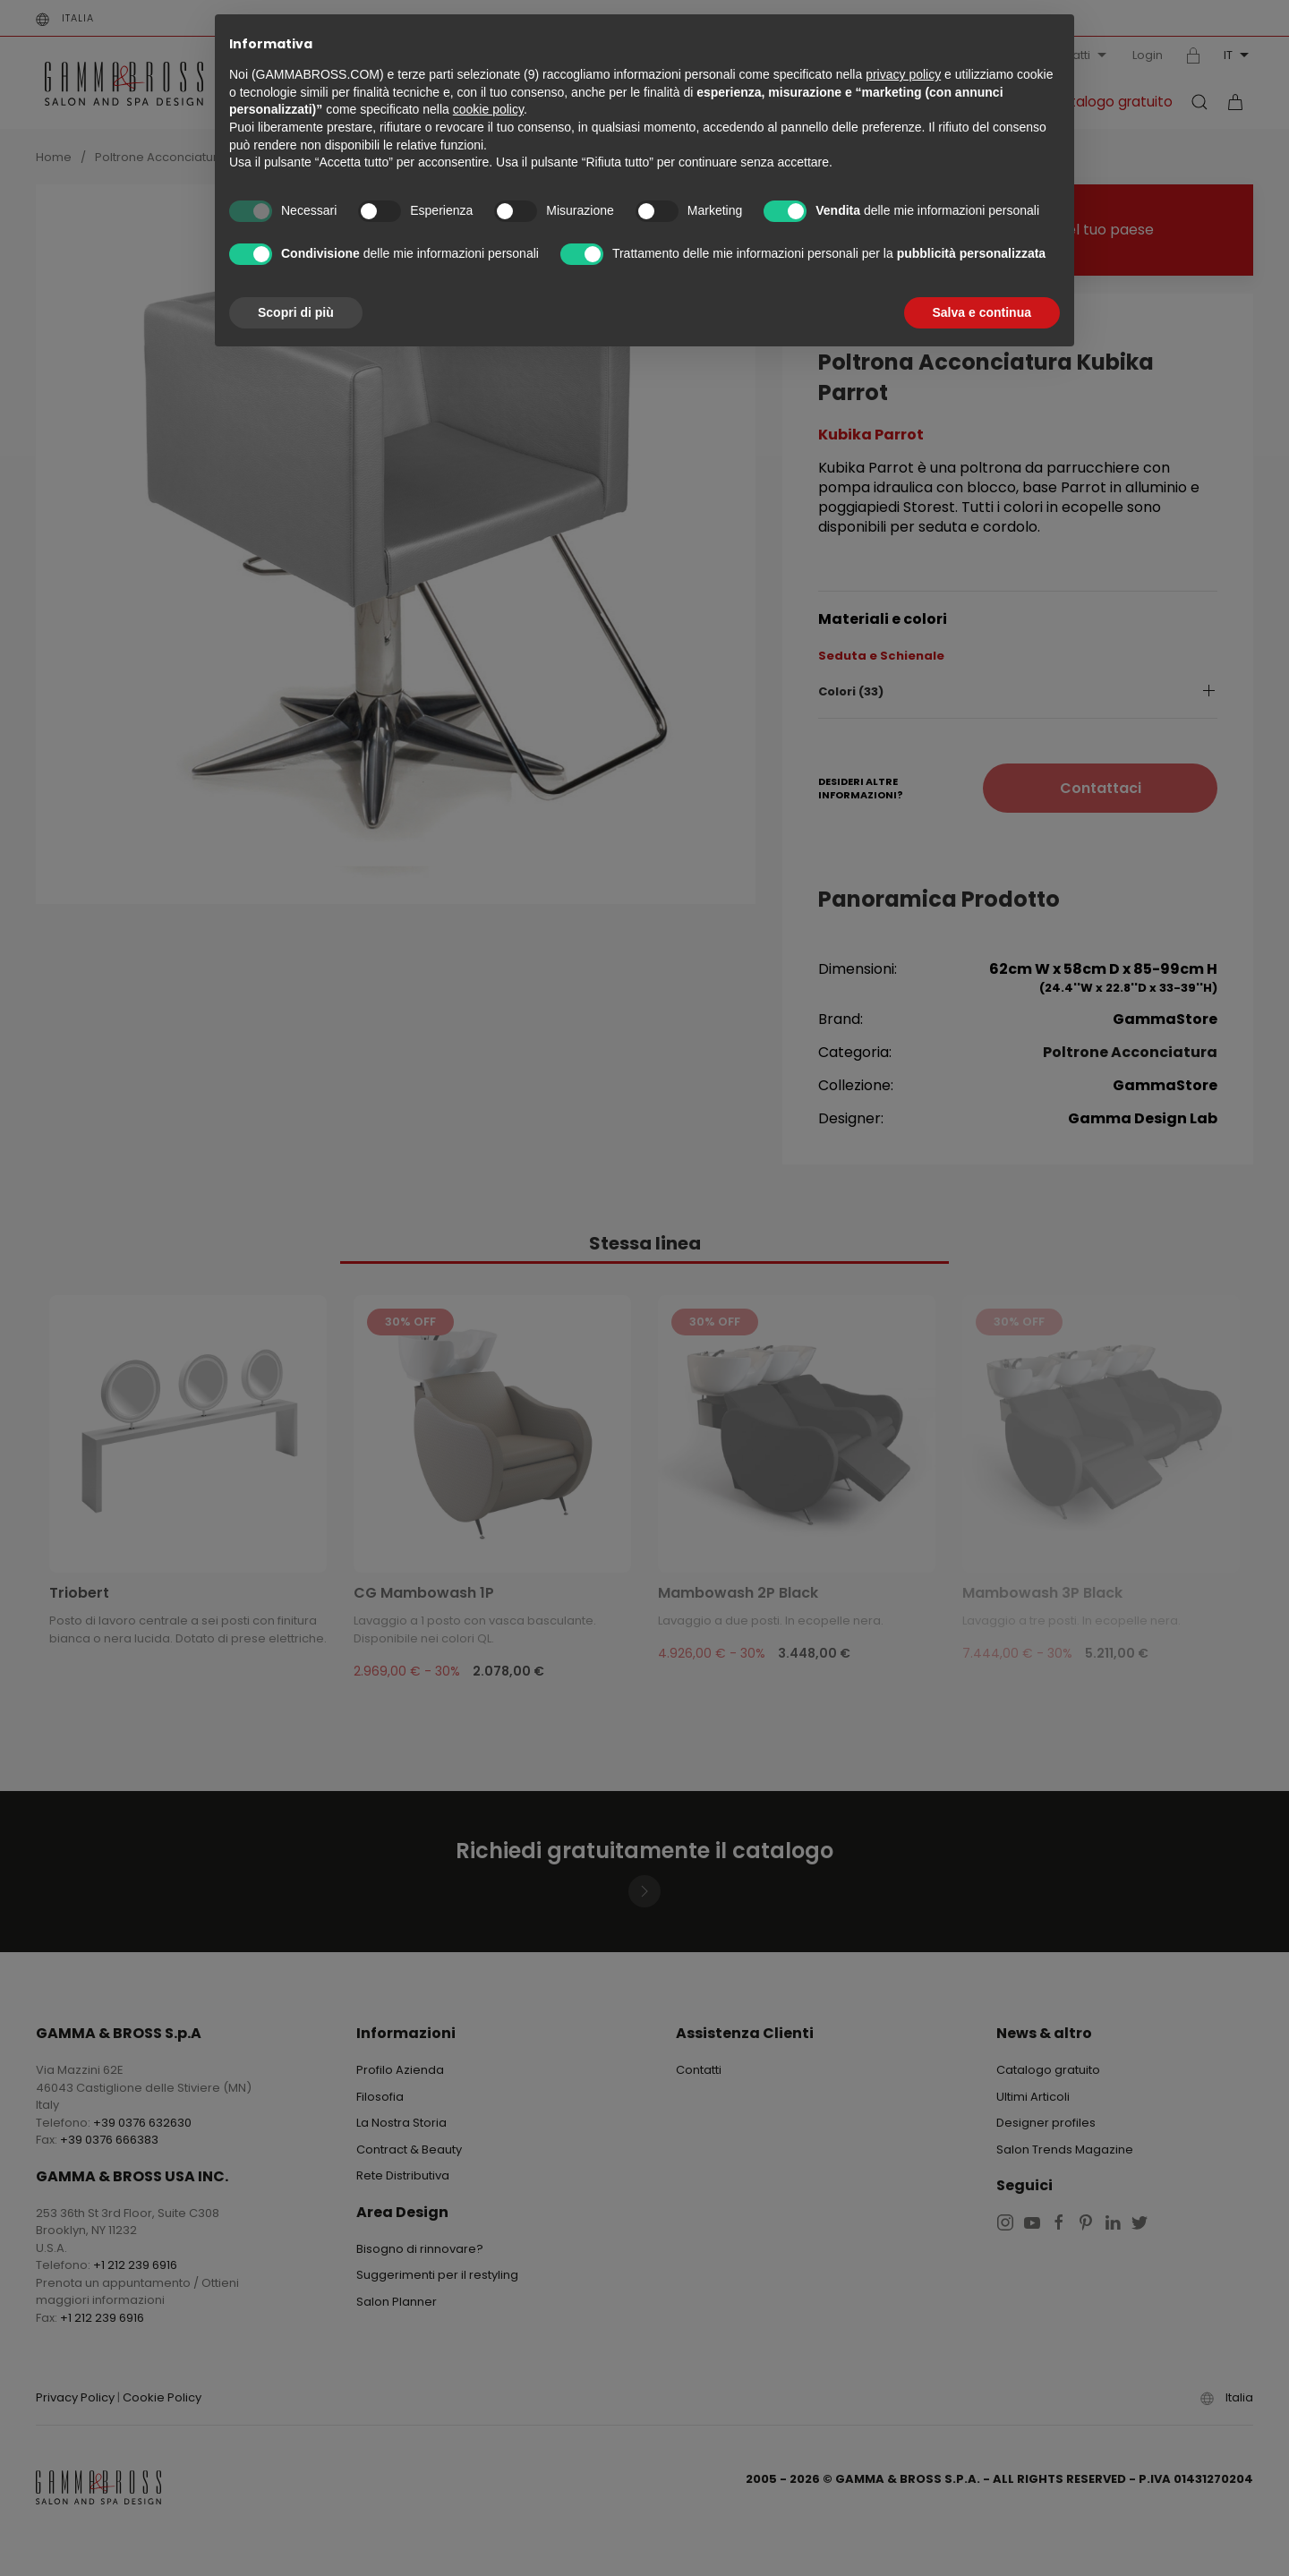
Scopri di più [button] (296, 312)
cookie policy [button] (488, 109)
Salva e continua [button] (982, 312)
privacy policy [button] (903, 74)
